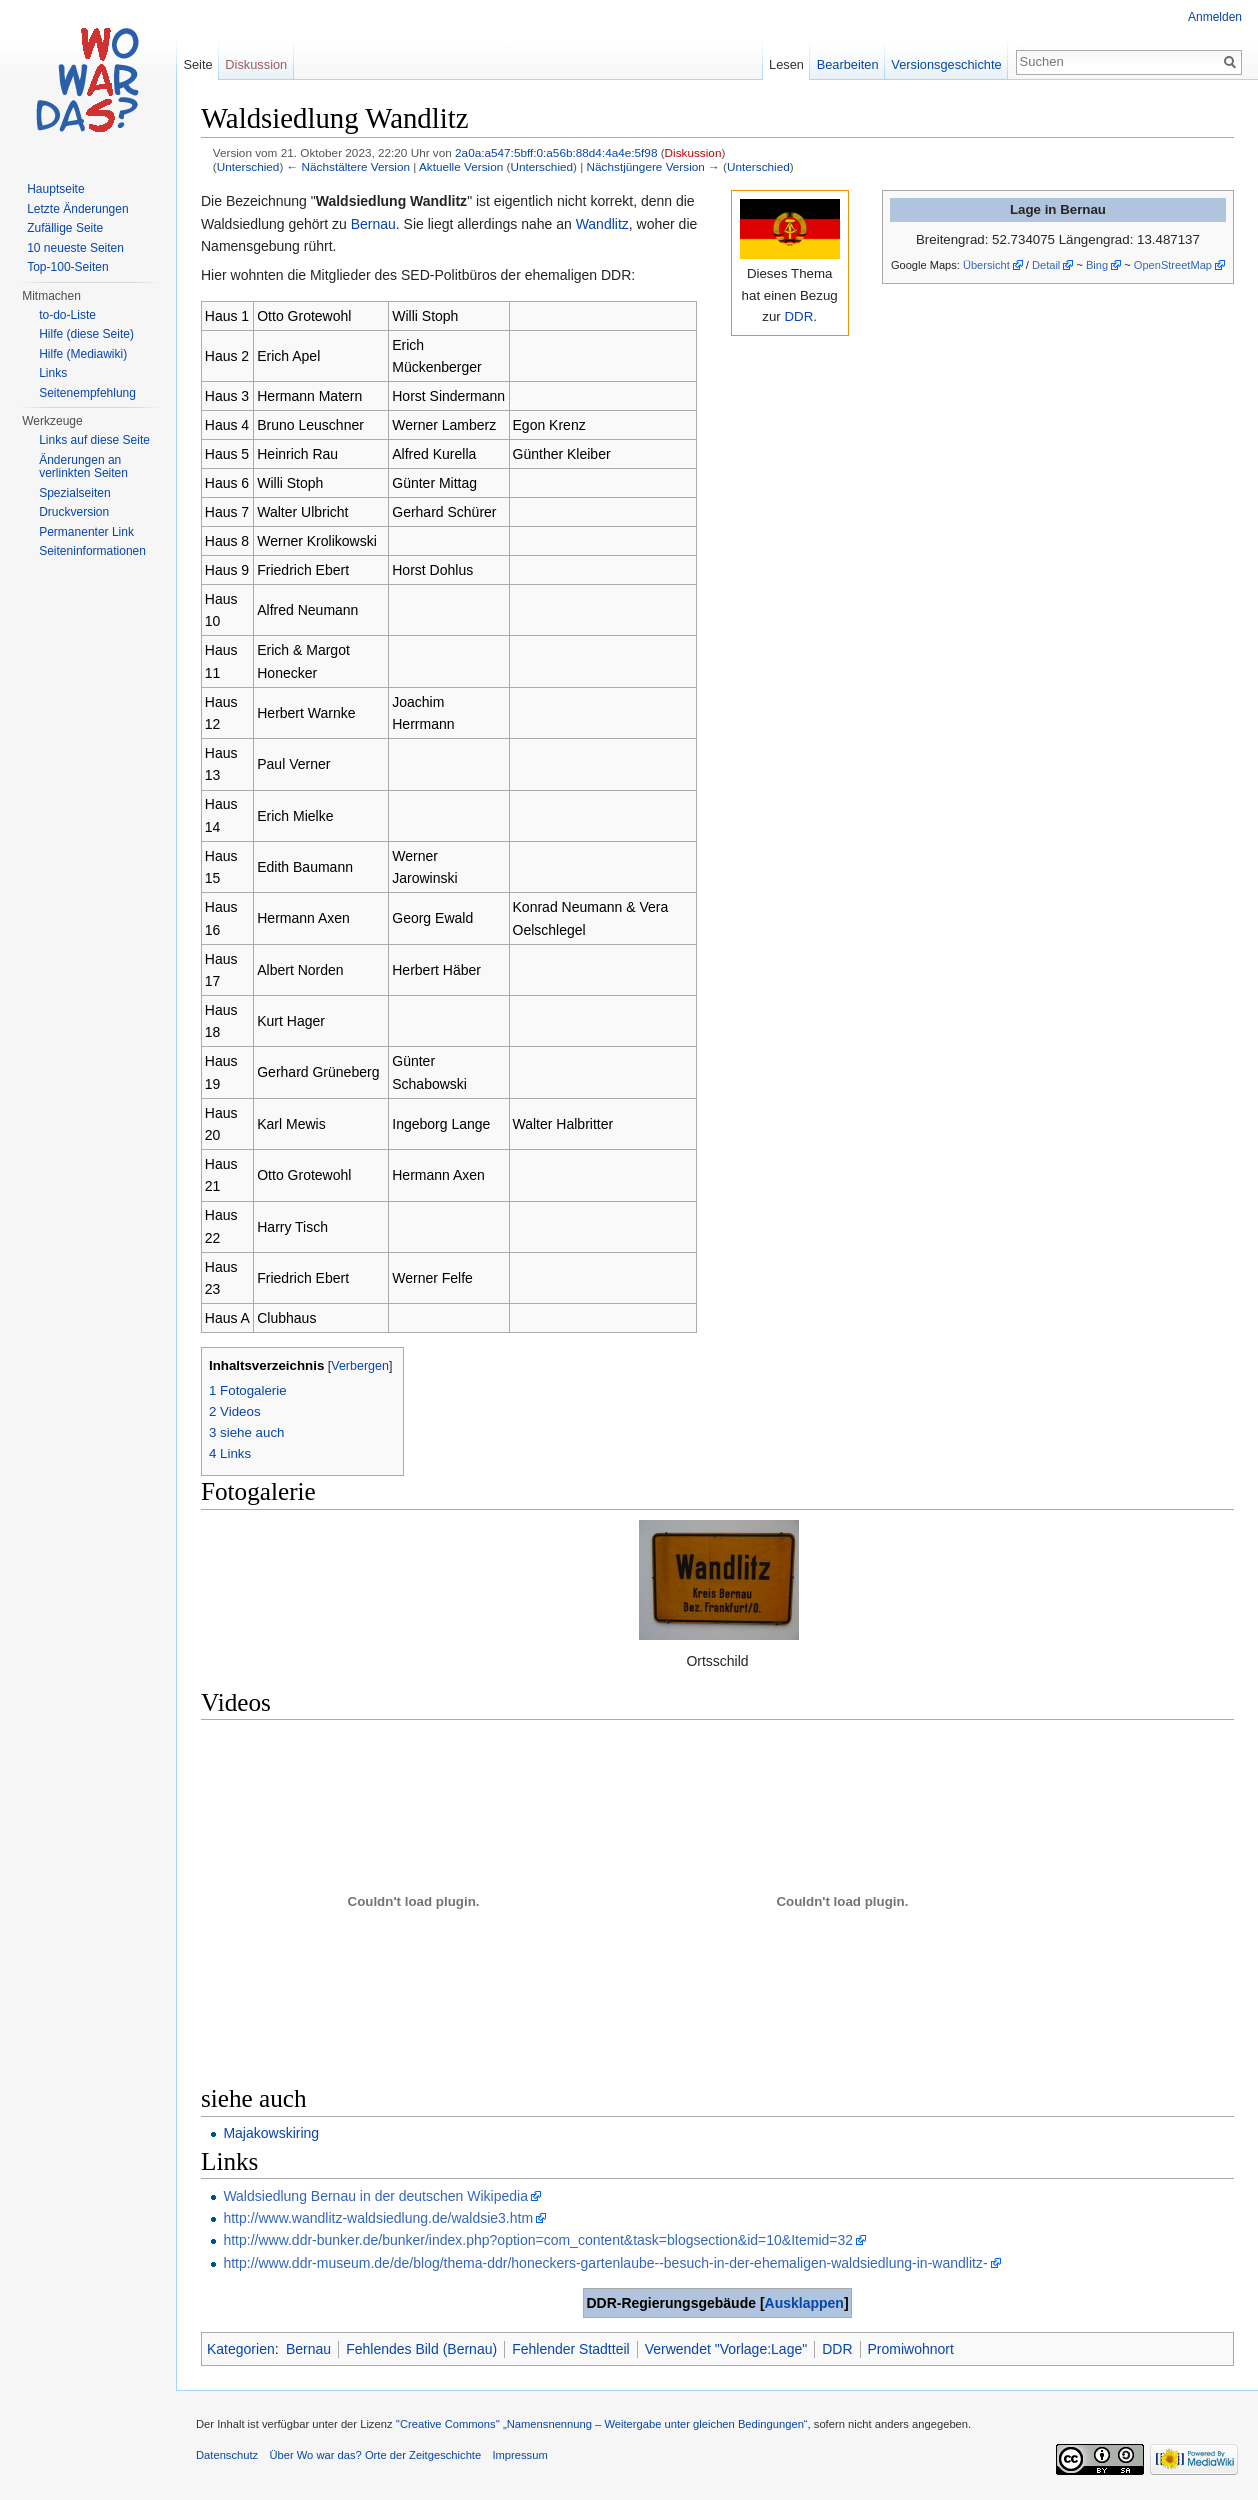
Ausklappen (804, 2303)
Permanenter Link (86, 532)
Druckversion (74, 512)
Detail (1046, 265)
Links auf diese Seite (94, 440)
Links (53, 373)
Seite (197, 64)
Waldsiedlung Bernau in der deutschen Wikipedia (375, 2196)
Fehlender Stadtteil (571, 2349)
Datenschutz (227, 2455)
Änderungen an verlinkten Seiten (83, 467)
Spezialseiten (74, 493)
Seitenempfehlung (87, 393)
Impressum (519, 2455)
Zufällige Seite (65, 228)
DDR (798, 316)
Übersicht (986, 265)
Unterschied (248, 166)
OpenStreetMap (1173, 265)
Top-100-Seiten (67, 267)
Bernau (373, 224)
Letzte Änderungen (77, 209)
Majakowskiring (271, 2133)
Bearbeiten (848, 64)
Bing (1097, 265)
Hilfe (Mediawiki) (83, 354)
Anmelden (1215, 17)
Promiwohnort (911, 2349)
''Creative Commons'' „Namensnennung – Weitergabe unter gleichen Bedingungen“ (602, 2424)
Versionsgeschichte (946, 64)
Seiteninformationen (92, 551)
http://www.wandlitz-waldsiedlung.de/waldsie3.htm (378, 2218)
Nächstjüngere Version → (653, 166)
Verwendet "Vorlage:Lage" (726, 2349)
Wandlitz (602, 224)
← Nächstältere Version (348, 166)
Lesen (786, 64)
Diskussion (693, 152)
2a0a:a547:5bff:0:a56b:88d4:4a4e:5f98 (556, 152)
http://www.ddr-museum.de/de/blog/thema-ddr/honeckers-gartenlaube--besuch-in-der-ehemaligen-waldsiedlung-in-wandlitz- (605, 2263)
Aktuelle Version (461, 166)
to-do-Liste (67, 315)
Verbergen (360, 1366)
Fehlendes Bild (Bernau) (421, 2349)
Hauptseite (55, 189)
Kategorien (241, 2349)
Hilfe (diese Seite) (86, 334)
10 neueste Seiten (75, 248)
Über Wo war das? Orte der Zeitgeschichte (375, 2455)
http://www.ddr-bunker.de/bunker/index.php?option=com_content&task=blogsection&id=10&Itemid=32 (538, 2240)
